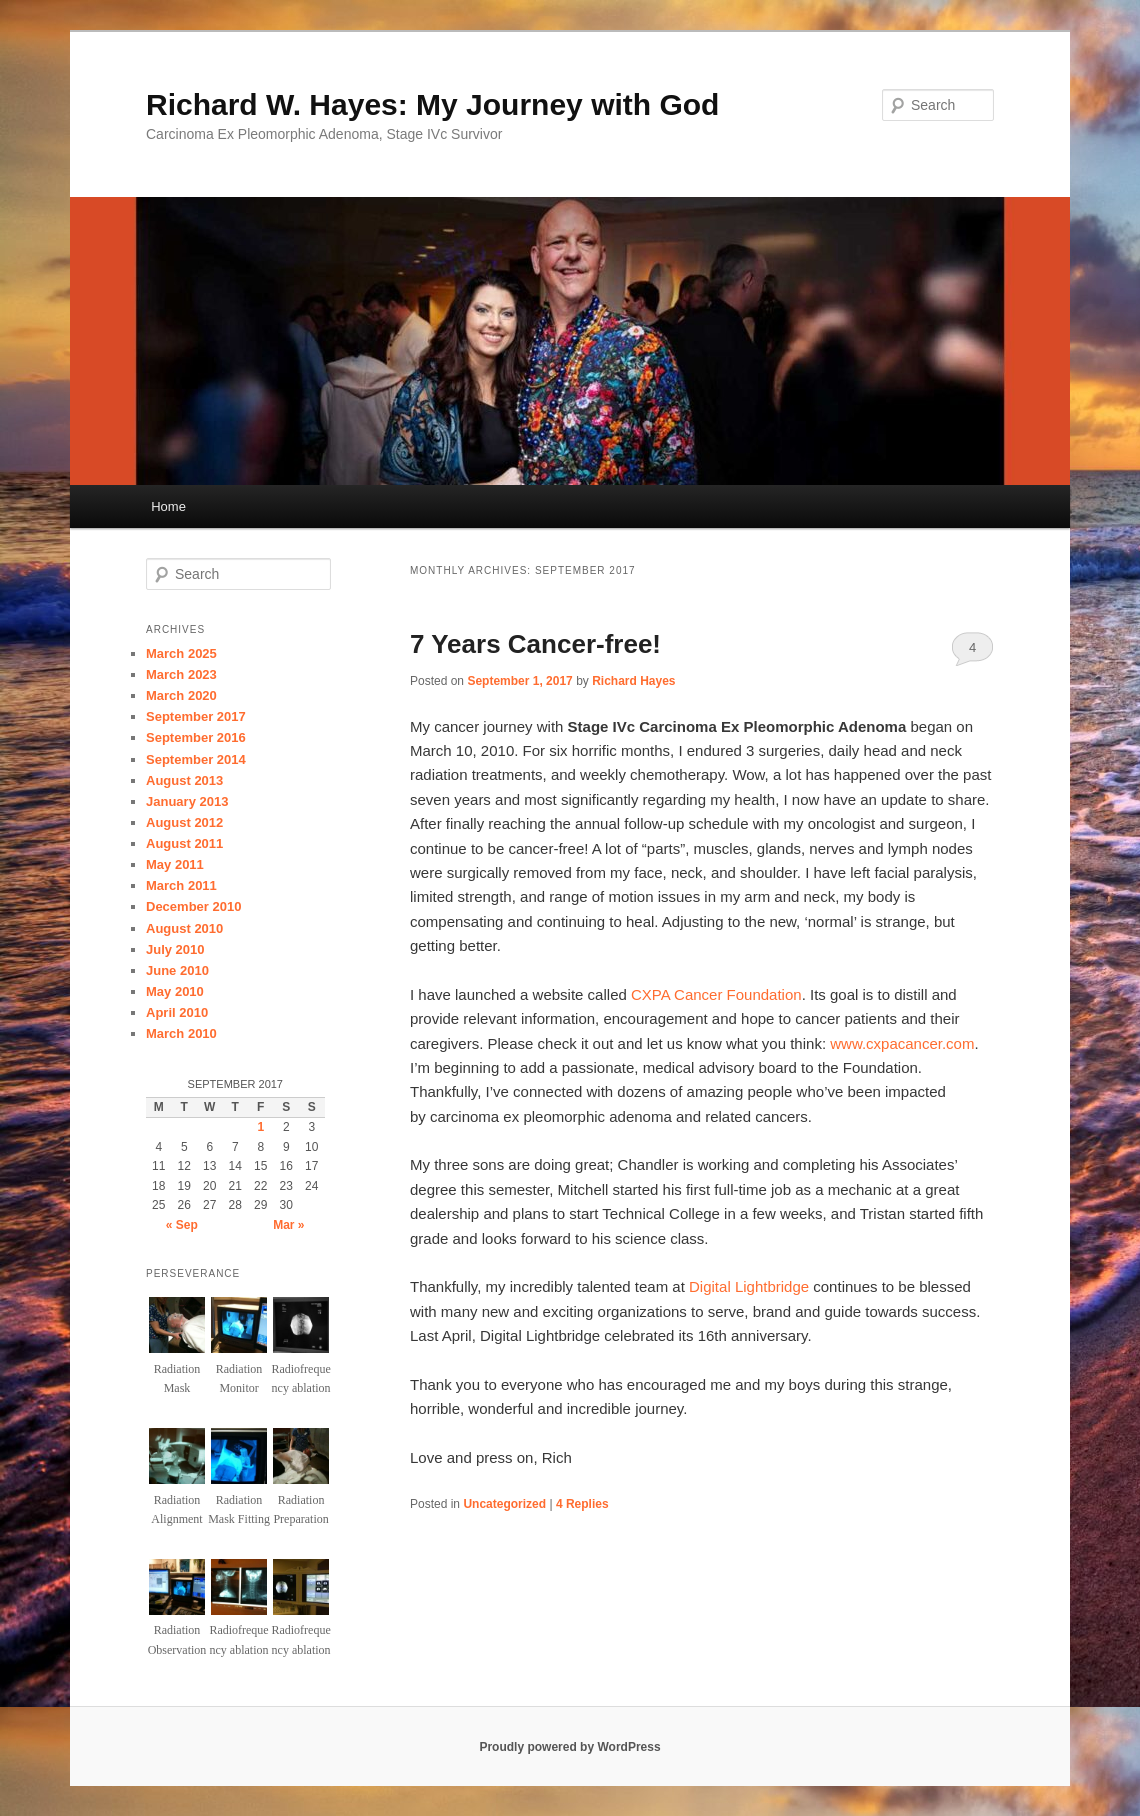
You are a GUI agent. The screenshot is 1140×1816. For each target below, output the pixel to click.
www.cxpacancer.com (902, 1043)
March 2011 (181, 885)
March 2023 (181, 674)
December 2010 (193, 906)
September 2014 (196, 759)
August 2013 (184, 780)
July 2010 (175, 949)
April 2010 (177, 1012)
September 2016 (196, 737)
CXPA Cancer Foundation (716, 994)
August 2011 (184, 843)
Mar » (288, 1225)
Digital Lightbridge (749, 1286)
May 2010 (175, 991)
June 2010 (177, 970)
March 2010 (181, 1033)
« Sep (182, 1225)
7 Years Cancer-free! (535, 644)
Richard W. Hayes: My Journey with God (432, 104)
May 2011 (175, 864)
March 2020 (181, 695)
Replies (582, 1504)
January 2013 (187, 801)
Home (168, 506)
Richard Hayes (633, 681)
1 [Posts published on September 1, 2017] (260, 1127)
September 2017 (196, 716)
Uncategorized (504, 1504)
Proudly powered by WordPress (569, 1747)
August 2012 (184, 822)
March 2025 (181, 653)
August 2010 (184, 928)
